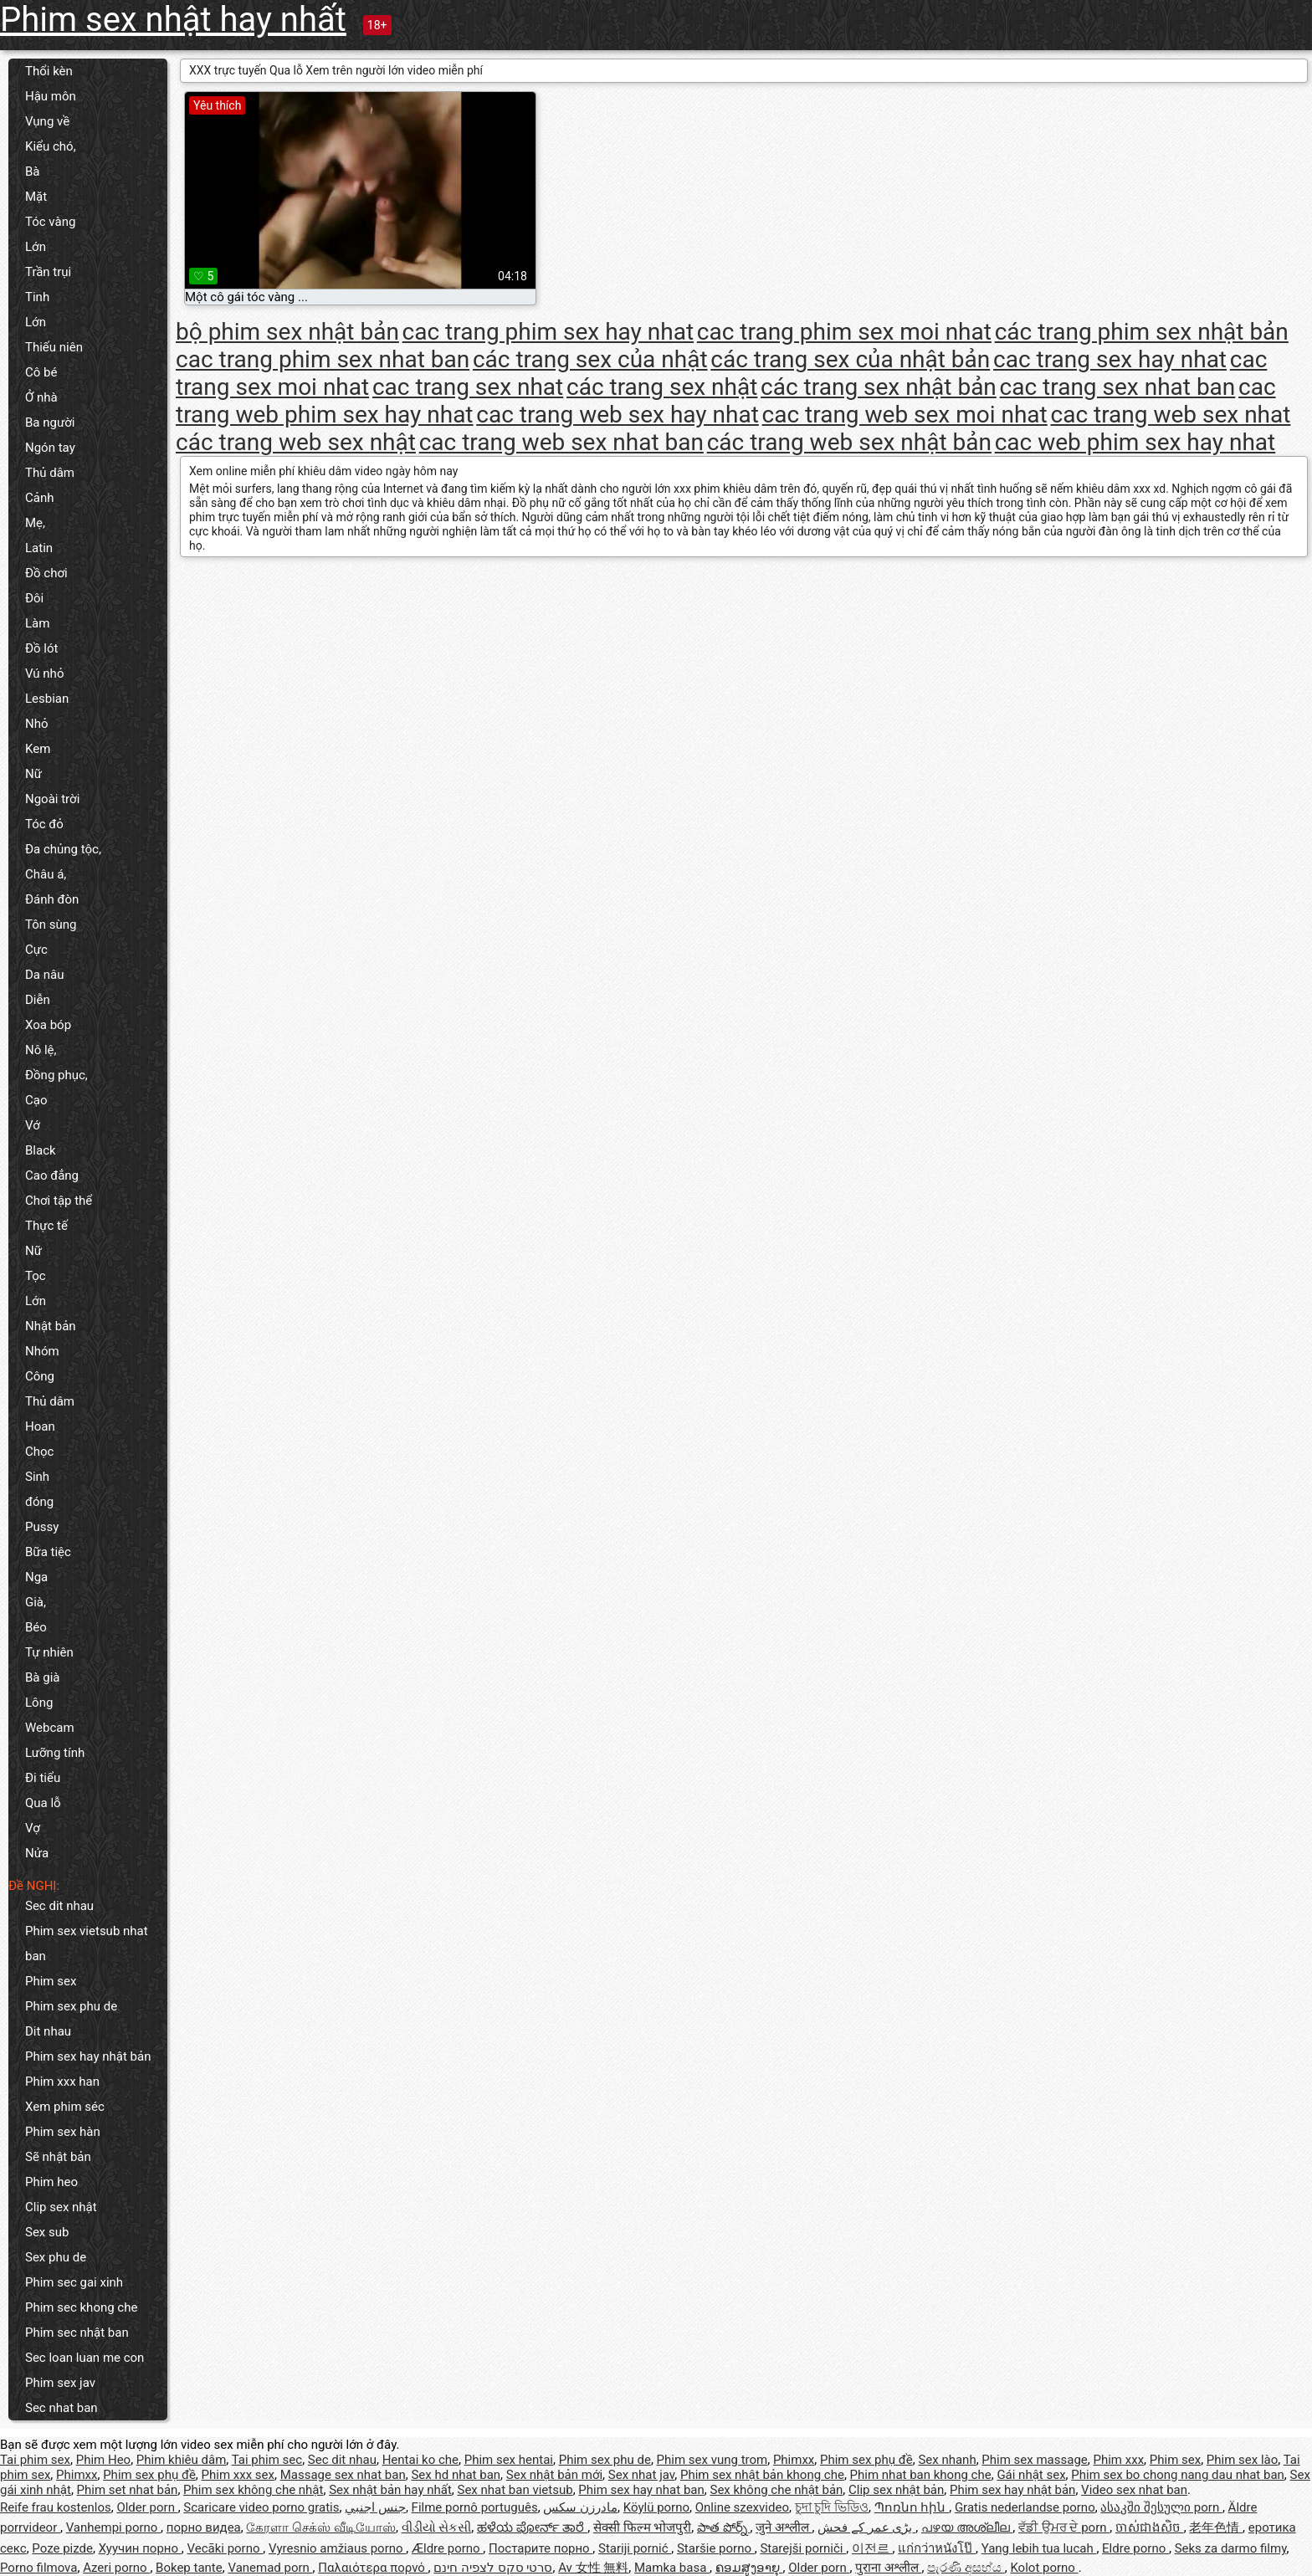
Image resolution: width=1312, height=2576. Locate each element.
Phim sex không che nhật (253, 2489)
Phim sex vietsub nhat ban (86, 1943)
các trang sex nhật (661, 387)
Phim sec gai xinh (74, 2282)
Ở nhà (41, 397)
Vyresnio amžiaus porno (337, 2548)
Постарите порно (540, 2548)
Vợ (32, 1828)
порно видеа (204, 2527)
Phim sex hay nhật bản (88, 2056)
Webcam (49, 1727)
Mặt (36, 196)
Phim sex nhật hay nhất (173, 19)
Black (40, 1150)
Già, (35, 1602)
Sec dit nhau (59, 1905)
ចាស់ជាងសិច (1149, 2527)
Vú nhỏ (44, 673)
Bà (32, 171)
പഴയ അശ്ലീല (966, 2527)
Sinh (37, 1476)
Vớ (32, 1125)
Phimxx (793, 2459)
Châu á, (45, 874)
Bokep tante (189, 2567)
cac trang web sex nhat (1171, 414)
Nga (36, 1577)
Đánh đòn (52, 899)
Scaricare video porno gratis (261, 2507)
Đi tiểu (42, 1777)
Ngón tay (50, 447)
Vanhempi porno (113, 2527)
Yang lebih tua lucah (1039, 2548)
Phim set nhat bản (127, 2489)
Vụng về (47, 121)
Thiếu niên (54, 347)
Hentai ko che (420, 2459)
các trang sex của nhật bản (850, 359)
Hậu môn (50, 96)
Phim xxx (1119, 2459)
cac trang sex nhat (467, 387)
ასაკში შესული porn (1161, 2507)
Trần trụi (48, 271)
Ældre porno (447, 2548)
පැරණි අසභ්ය (965, 2567)
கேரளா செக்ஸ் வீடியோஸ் (320, 2527)
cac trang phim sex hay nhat (548, 332)
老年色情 (1216, 2527)
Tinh (37, 297)
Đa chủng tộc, (63, 849)
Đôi (34, 598)
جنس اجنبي (375, 2507)
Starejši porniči (803, 2548)
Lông (39, 1702)
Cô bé (41, 372)
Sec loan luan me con (84, 2357)
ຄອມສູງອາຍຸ (749, 2567)
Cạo (36, 1100)
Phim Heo (103, 2459)
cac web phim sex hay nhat (1135, 442)
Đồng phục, (56, 1075)
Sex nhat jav (641, 2474)
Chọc (39, 1451)
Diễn (37, 999)
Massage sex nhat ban (343, 2474)
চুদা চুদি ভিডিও (832, 2507)
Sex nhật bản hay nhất (390, 2489)
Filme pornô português (475, 2507)
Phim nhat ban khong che (921, 2474)
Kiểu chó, (50, 146)
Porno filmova (38, 2567)
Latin (39, 548)
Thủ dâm (49, 472)
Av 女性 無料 (593, 2567)
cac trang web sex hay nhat (617, 414)
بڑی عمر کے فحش (866, 2527)
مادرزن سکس (580, 2507)
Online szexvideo (742, 2507)
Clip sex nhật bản (896, 2489)
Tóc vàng (50, 221)
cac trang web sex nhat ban (561, 442)
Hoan (40, 1426)
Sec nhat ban (61, 2407)
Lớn (35, 246)
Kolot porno (1044, 2567)
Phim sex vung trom (712, 2459)
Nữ (33, 773)
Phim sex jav (60, 2382)
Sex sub (47, 2232)
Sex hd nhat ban (455, 2474)
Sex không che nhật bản (776, 2489)
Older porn (146, 2507)
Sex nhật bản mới (554, 2474)
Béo (36, 1627)
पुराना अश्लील (888, 2567)
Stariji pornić (634, 2548)
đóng (39, 1501)
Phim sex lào (1242, 2459)
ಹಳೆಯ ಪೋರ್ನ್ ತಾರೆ (532, 2527)
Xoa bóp (48, 1024)
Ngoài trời (52, 799)
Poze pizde (62, 2548)
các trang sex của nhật (590, 359)
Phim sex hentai (508, 2459)
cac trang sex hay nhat (1110, 359)
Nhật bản (50, 1326)
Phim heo (51, 2181)
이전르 (872, 2548)
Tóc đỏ (44, 824)
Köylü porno (656, 2507)
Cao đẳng (52, 1175)
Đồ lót (41, 648)
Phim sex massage (1034, 2459)
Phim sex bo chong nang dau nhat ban (1177, 2474)
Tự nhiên (49, 1652)
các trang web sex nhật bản (849, 442)
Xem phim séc (65, 2106)
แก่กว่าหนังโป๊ (937, 2548)
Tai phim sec (267, 2459)
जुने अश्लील (784, 2527)
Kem (37, 748)
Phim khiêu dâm (181, 2459)
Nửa (37, 1853)
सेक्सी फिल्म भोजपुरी (642, 2527)
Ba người (49, 422)
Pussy (42, 1526)
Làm (37, 623)
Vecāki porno (225, 2548)
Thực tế (46, 1225)
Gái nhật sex (1031, 2474)
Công (39, 1376)
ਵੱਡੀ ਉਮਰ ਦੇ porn (1064, 2527)
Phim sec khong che (81, 2307)
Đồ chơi (46, 573)
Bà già (42, 1677)
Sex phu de (55, 2257)
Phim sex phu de (71, 2006)
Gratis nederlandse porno (1025, 2507)
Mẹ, (35, 522)
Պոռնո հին (911, 2507)
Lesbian (47, 698)
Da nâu (44, 974)
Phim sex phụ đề (866, 2459)
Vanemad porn (270, 2567)
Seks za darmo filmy (1231, 2548)
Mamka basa (672, 2567)
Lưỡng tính (55, 1752)
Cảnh (39, 497)
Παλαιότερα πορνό (373, 2567)
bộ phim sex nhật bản (287, 332)
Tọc (35, 1275)
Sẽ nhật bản (58, 2156)
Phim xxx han (62, 2081)
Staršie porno (716, 2548)
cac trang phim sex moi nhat (844, 332)
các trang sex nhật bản (879, 387)
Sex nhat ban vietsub (515, 2489)
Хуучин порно (140, 2548)
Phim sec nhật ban (77, 2332)
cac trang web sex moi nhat (905, 414)
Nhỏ (37, 723)
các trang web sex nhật (296, 442)
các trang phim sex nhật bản (1142, 332)
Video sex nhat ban (1134, 2489)
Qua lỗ (43, 1802)
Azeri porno (116, 2567)
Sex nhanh (947, 2459)
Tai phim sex (35, 2459)
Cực (36, 949)
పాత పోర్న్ (723, 2527)
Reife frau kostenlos (55, 2507)
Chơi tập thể (58, 1200)
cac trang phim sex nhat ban (322, 359)
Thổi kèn (49, 71)
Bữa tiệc (48, 1551)
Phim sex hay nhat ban (641, 2489)
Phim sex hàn (62, 2131)
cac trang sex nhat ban (1118, 387)
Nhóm (42, 1351)
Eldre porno (1135, 2548)
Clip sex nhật (61, 2207)
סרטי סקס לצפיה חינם (492, 2567)
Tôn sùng (51, 924)
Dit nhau (48, 2031)
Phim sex (50, 1981)
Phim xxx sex (238, 2474)
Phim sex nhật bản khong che (762, 2474)
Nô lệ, (41, 1050)
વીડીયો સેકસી (437, 2527)
